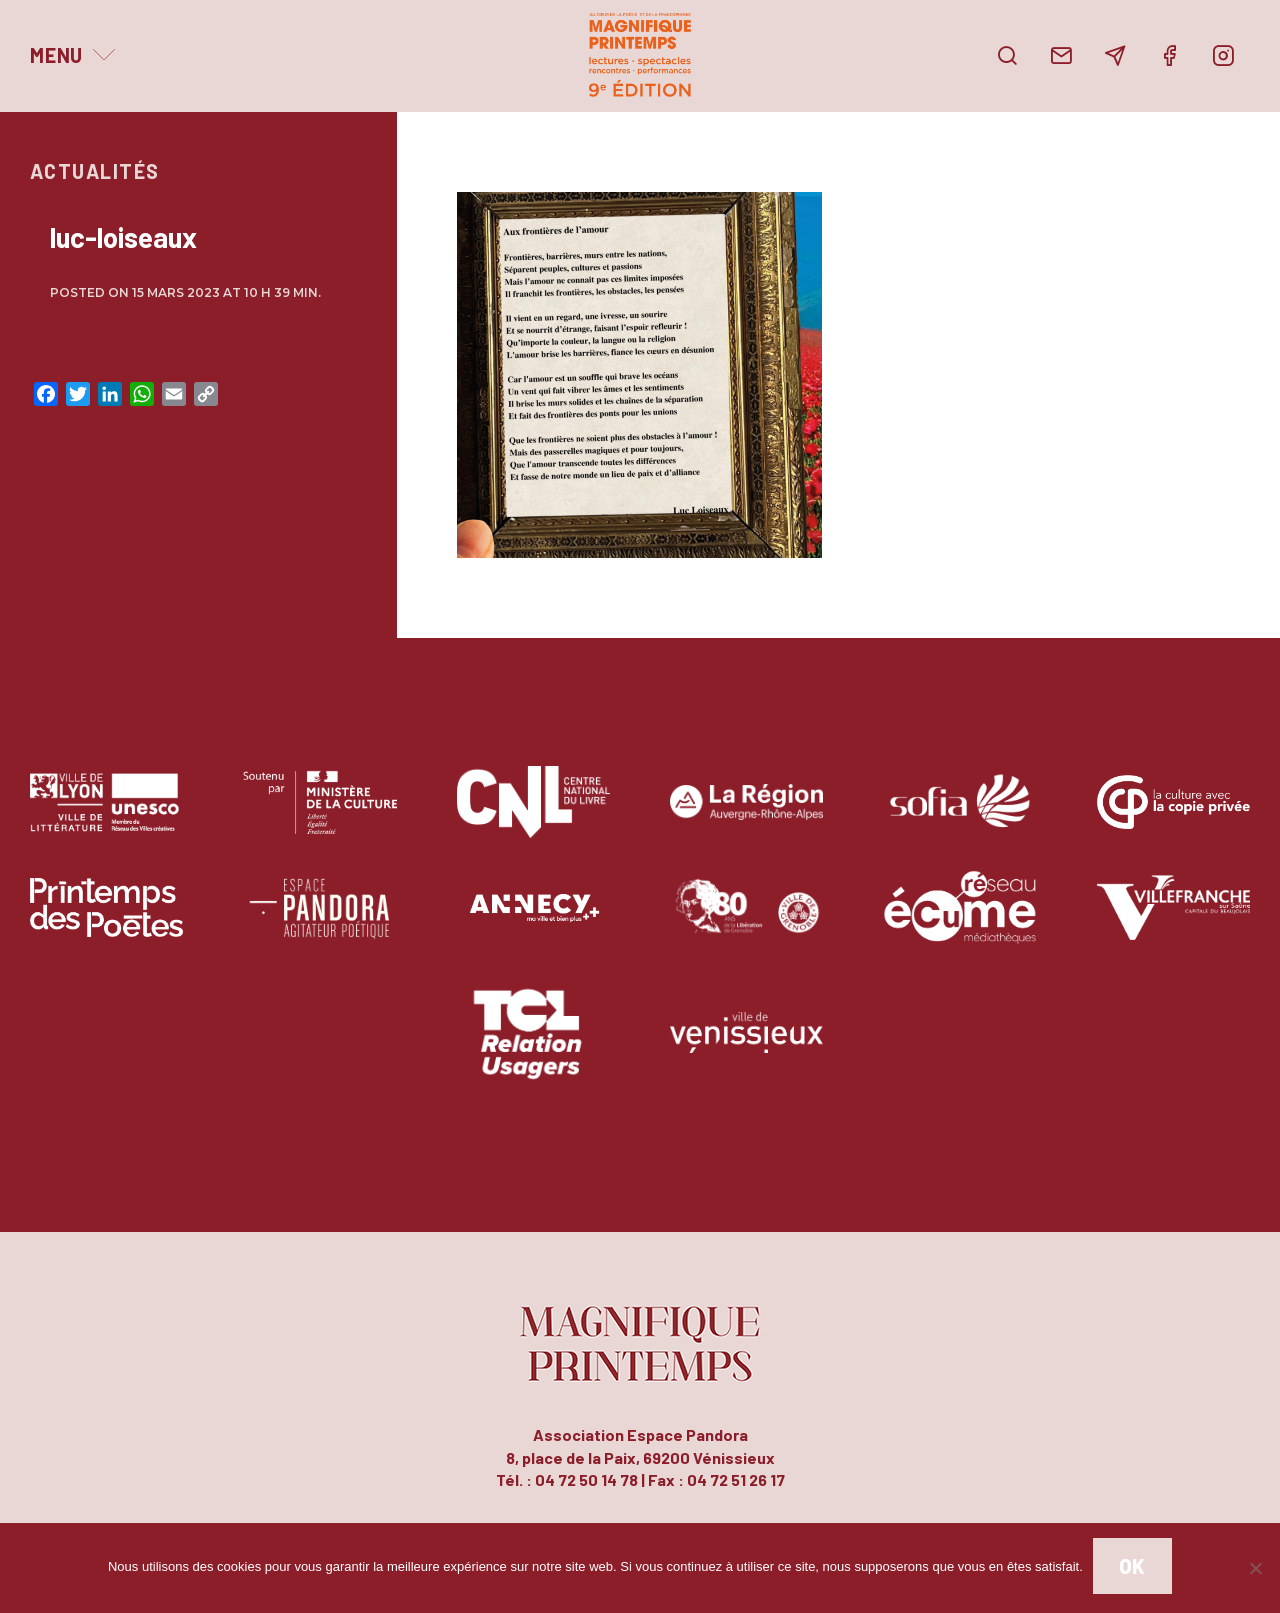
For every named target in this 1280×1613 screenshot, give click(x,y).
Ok (1132, 1566)
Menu (56, 55)
